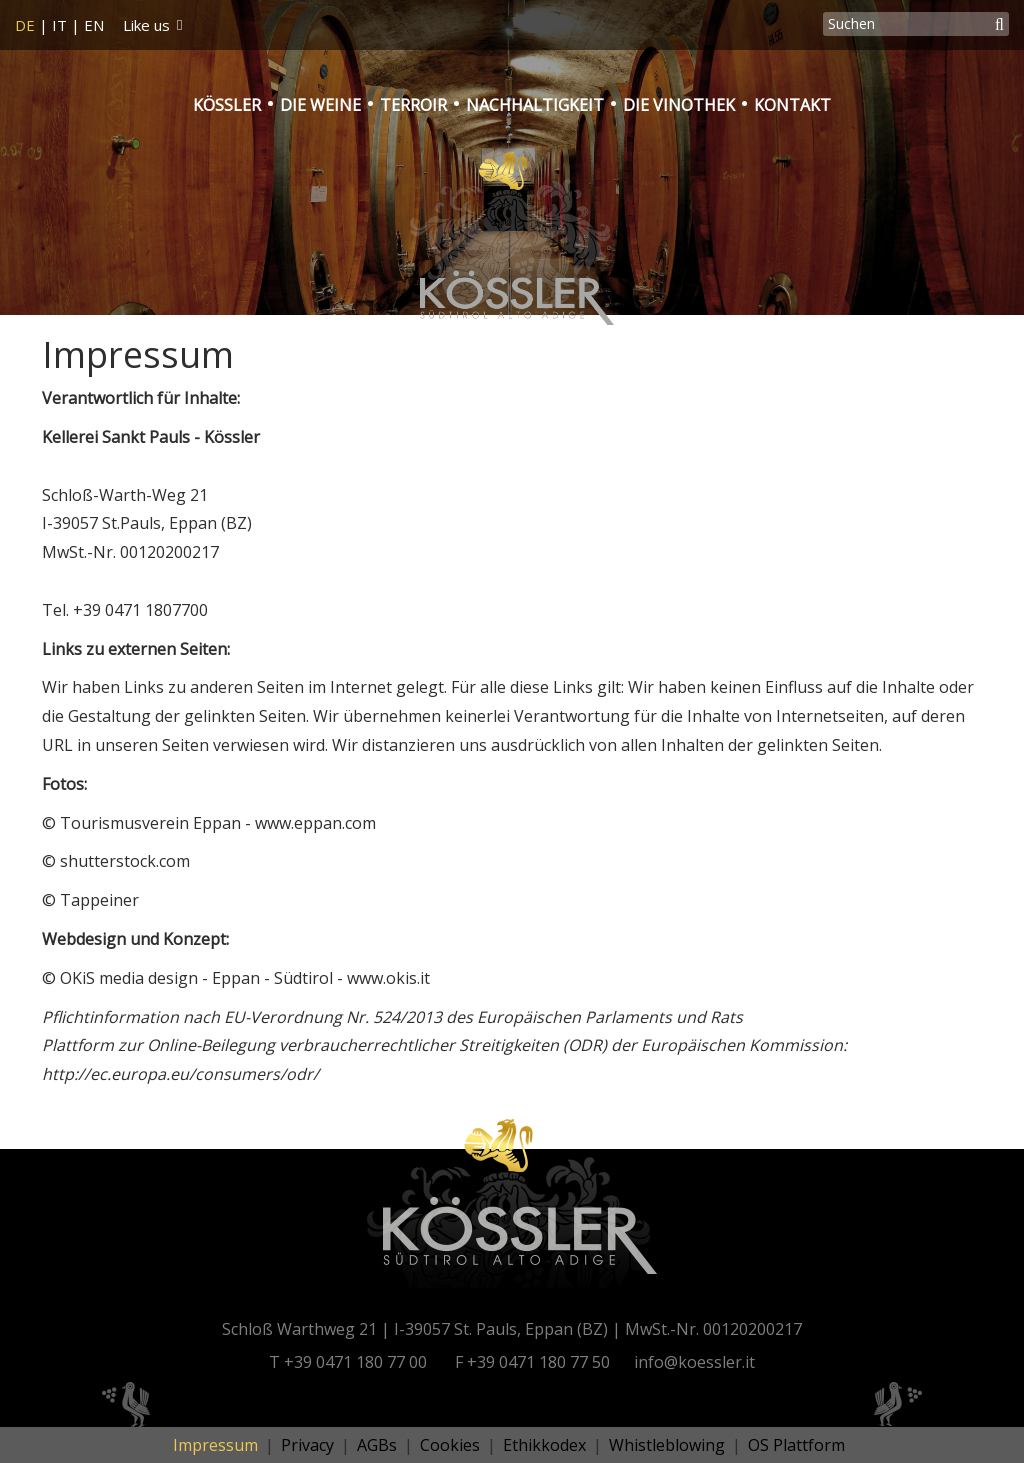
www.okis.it (388, 978)
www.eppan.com (315, 823)
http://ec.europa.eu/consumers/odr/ (180, 1074)
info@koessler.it (694, 1362)
